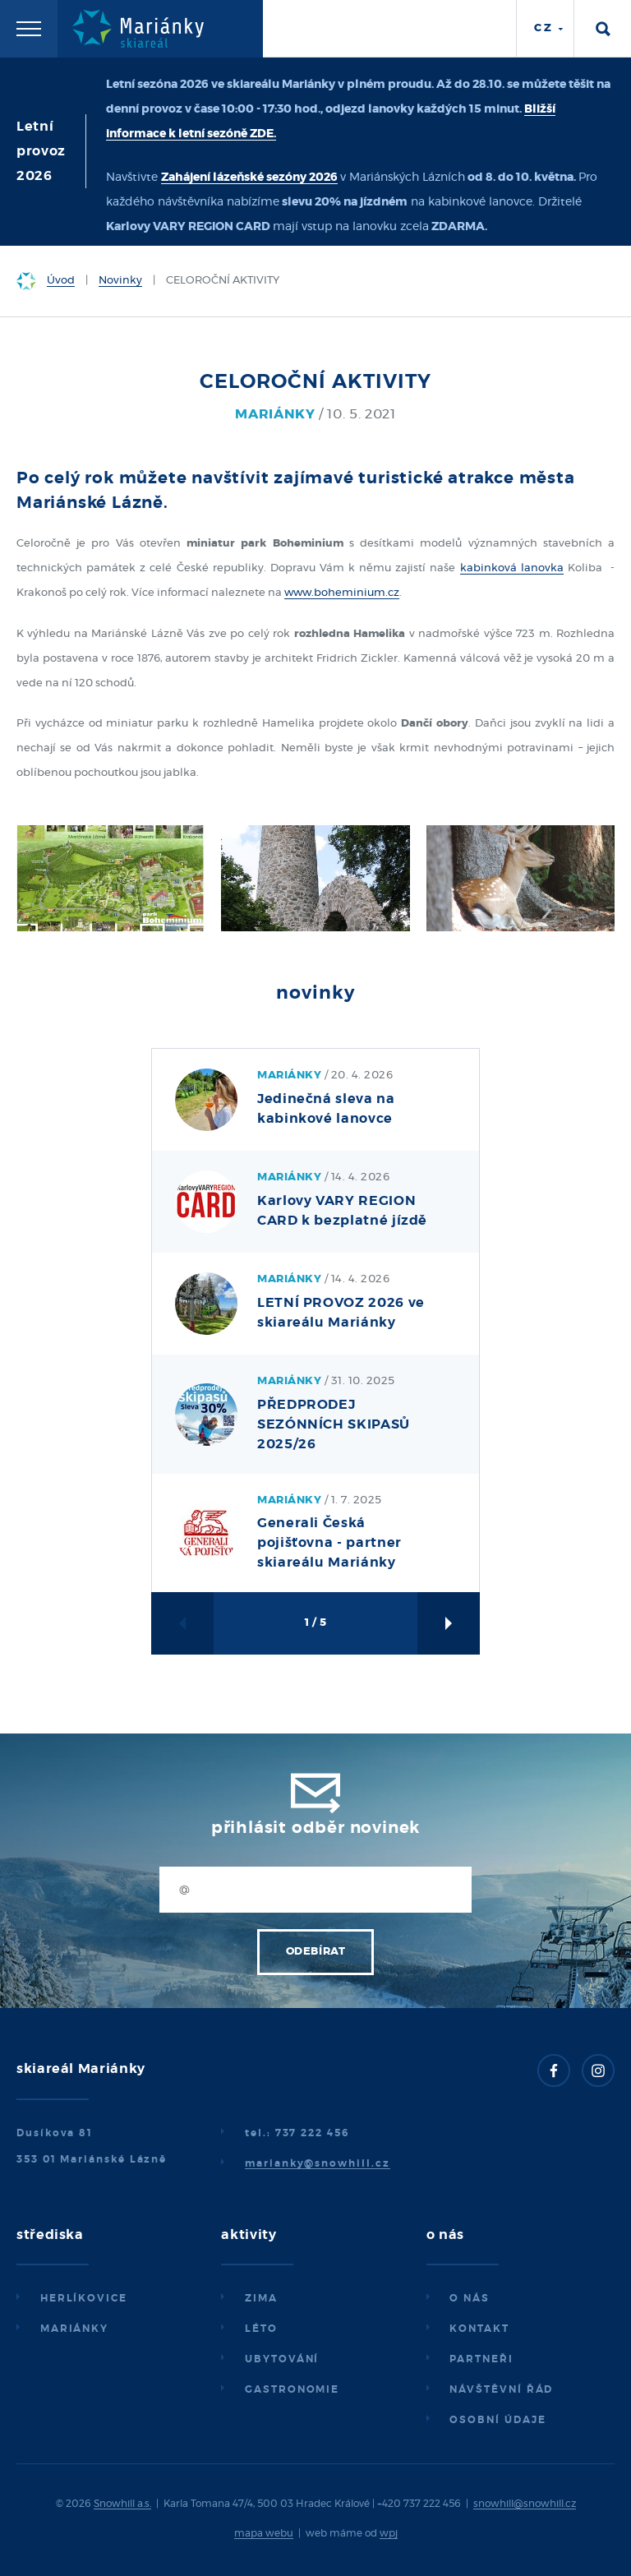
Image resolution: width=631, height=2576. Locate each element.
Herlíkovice (83, 2298)
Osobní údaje (497, 2420)
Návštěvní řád (501, 2389)
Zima (261, 2298)
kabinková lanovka (512, 568)
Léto (261, 2329)
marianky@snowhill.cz (317, 2163)
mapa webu (263, 2533)
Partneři (481, 2359)
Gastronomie (292, 2389)
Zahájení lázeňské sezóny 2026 (249, 177)
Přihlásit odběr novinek (315, 1828)
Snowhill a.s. (122, 2504)
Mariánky (74, 2329)
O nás (469, 2298)
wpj (389, 2533)
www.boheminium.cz (341, 593)
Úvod (61, 280)
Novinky (120, 280)
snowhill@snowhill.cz (524, 2504)
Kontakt (479, 2329)
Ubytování (282, 2359)
